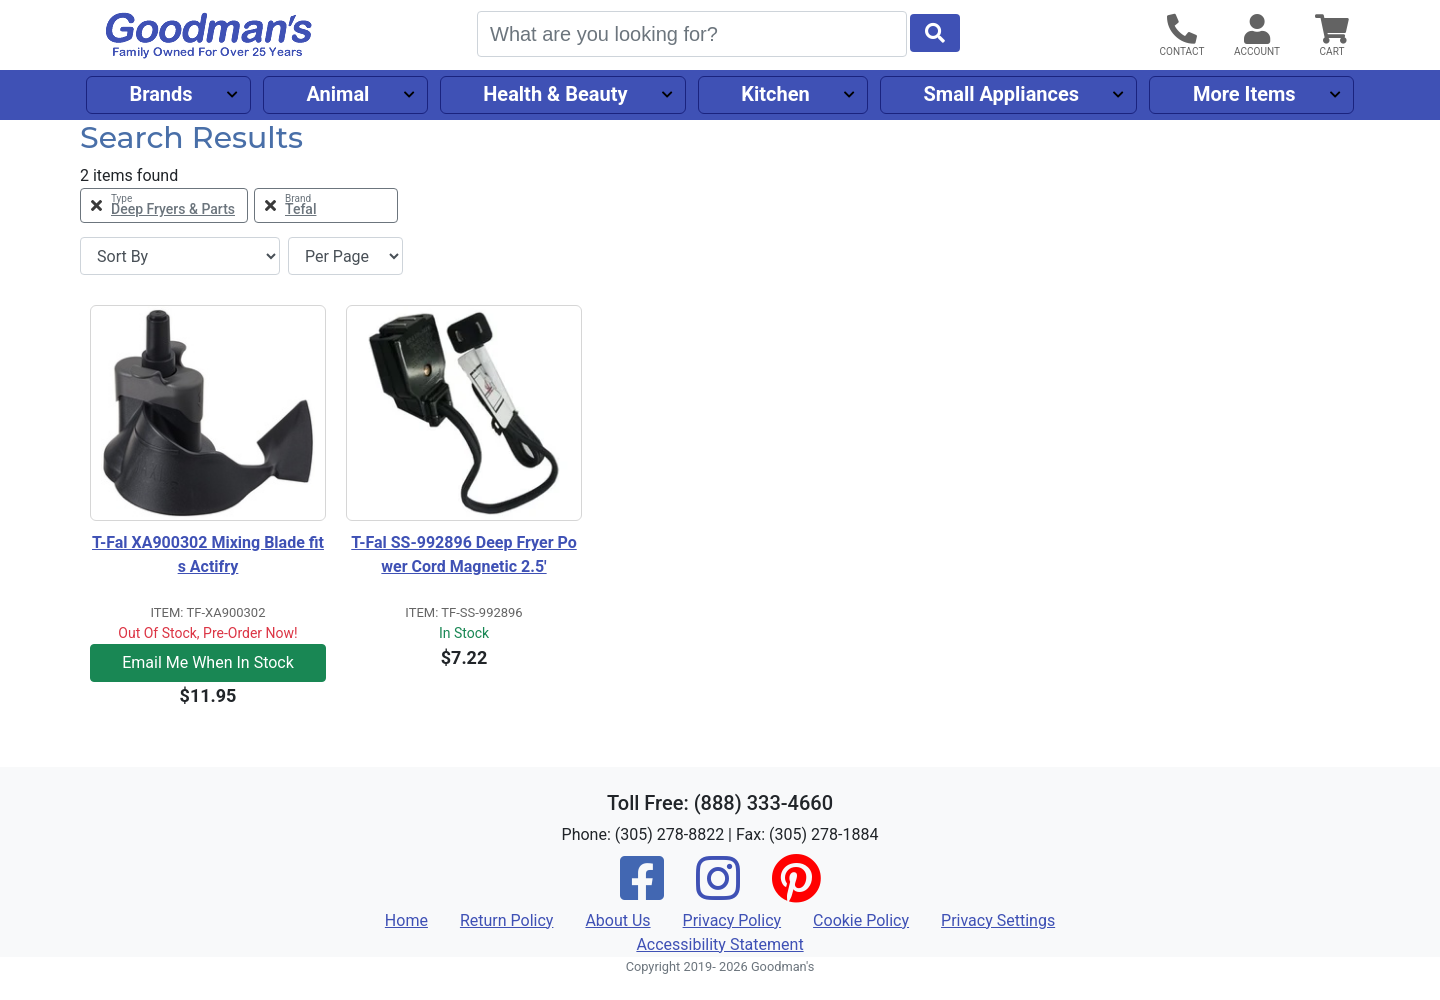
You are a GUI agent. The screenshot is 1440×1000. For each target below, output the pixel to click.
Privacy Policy (732, 920)
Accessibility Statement (719, 944)
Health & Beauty (555, 94)
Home (406, 920)
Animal (337, 94)
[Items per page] (345, 256)
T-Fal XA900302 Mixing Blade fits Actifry (208, 554)
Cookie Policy (861, 920)
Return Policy (506, 920)
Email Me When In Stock (208, 662)
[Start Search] (935, 33)
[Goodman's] (209, 35)
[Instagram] (718, 891)
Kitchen (775, 94)
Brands (160, 94)
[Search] (692, 34)
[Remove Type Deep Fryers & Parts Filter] (164, 205)
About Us (617, 920)
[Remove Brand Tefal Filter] (326, 205)
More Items (1244, 94)
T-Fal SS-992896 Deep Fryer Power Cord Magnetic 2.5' (463, 554)
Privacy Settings (998, 920)
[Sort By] (180, 256)
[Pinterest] (796, 891)
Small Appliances (1002, 94)
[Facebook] (642, 891)
